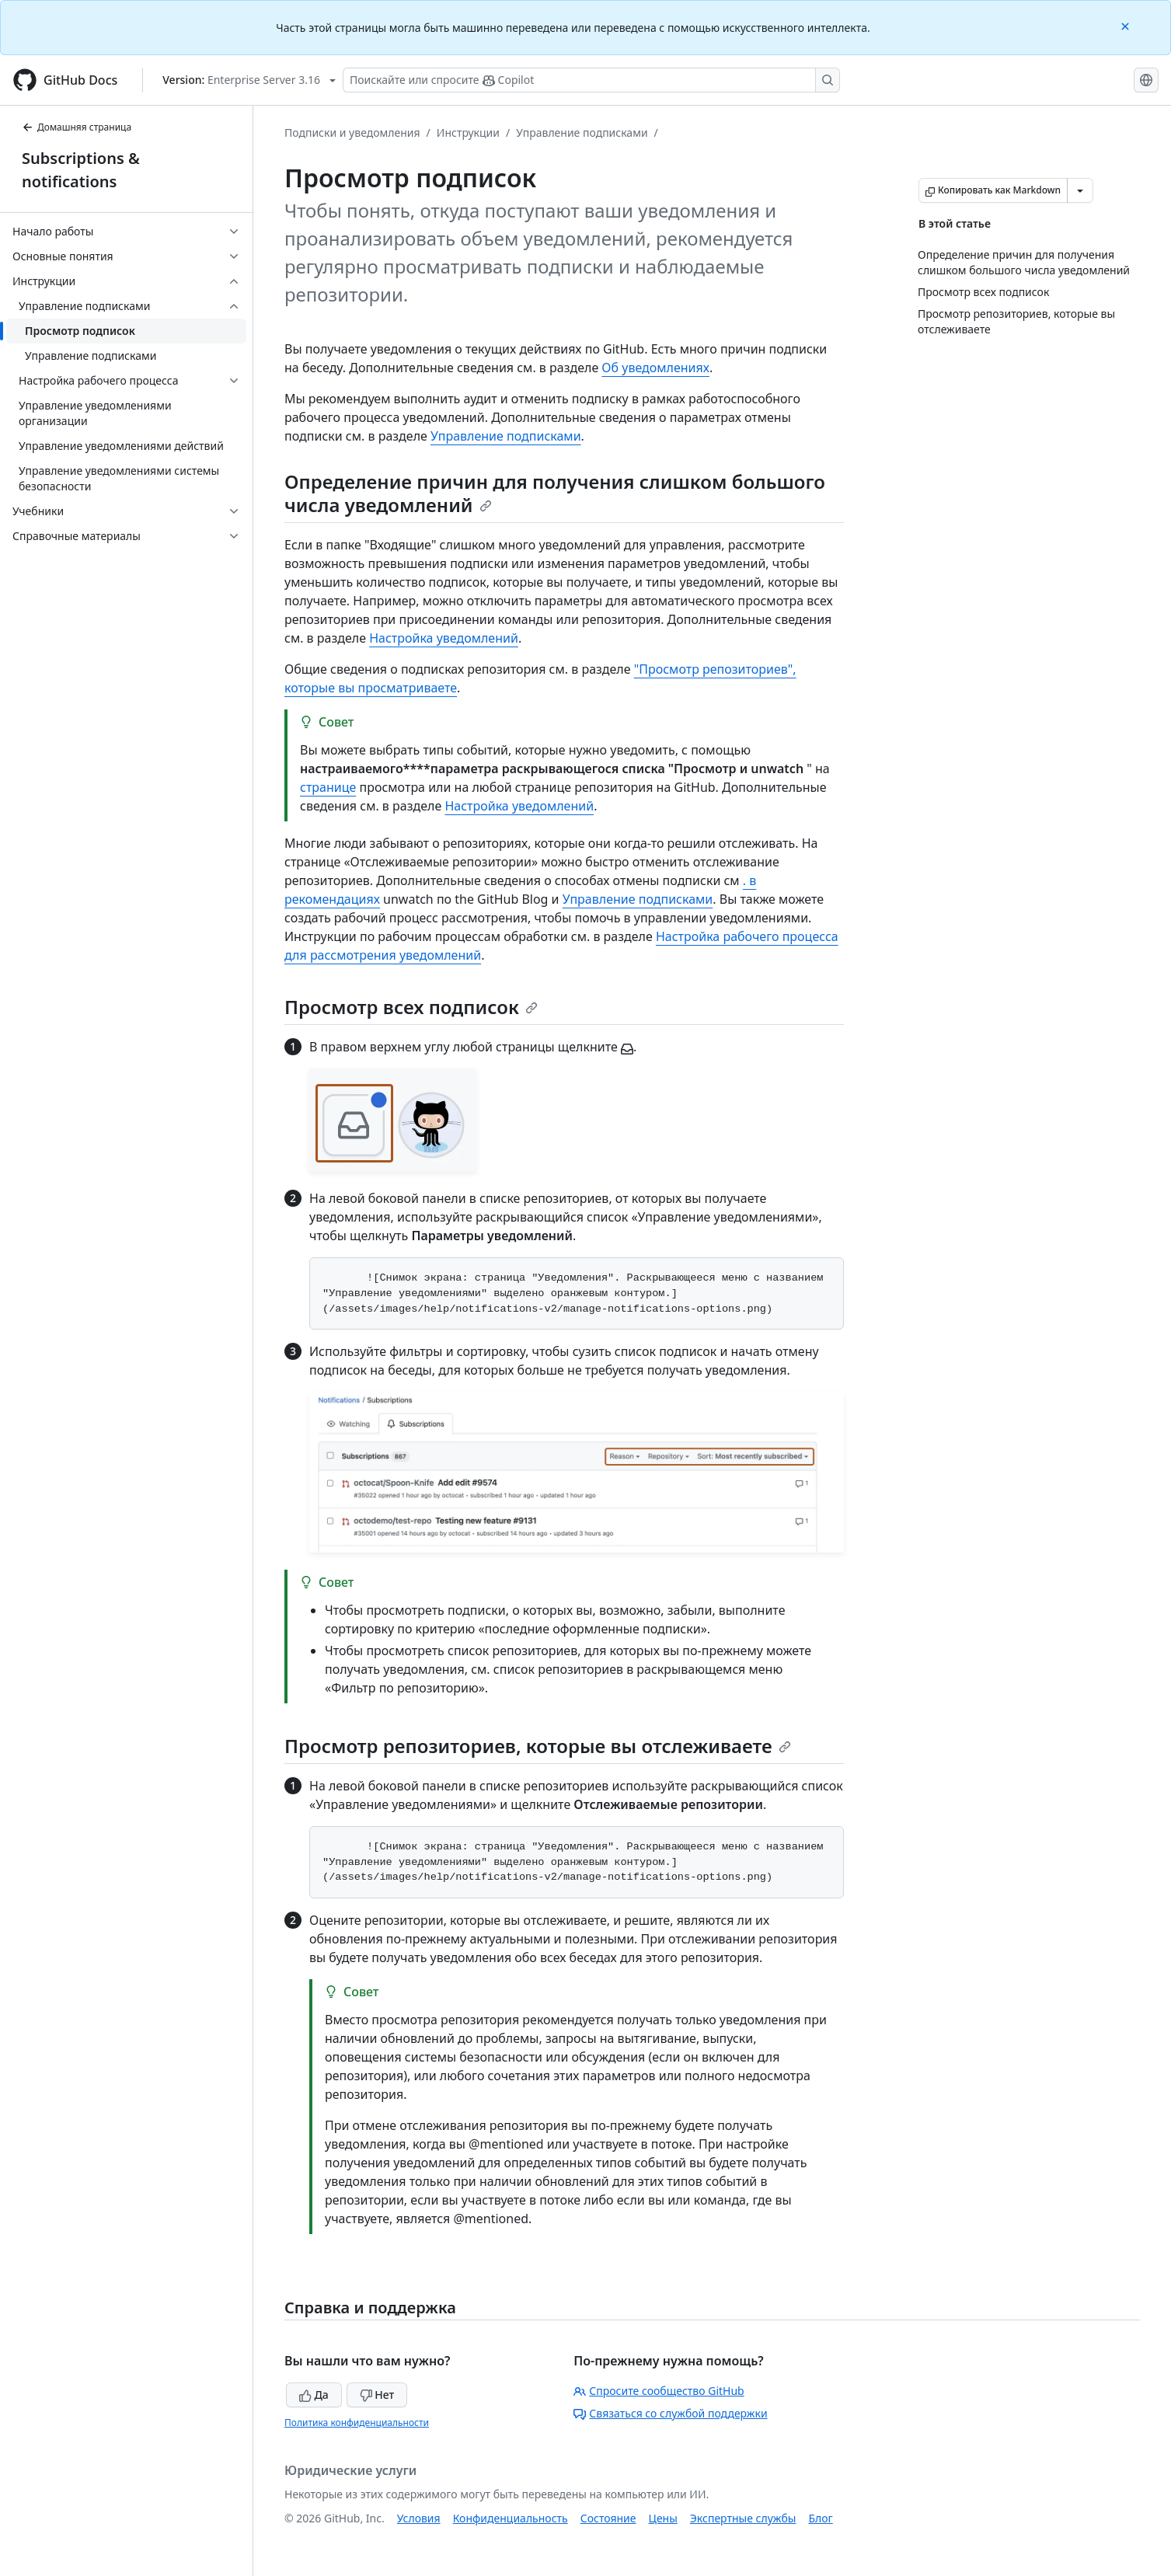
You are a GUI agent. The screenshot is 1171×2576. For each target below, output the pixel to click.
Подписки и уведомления (352, 132)
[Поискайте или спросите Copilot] (591, 80)
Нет (377, 2394)
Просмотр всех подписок (411, 1007)
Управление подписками (581, 132)
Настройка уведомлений (443, 638)
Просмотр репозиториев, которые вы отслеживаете (537, 1746)
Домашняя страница (76, 127)
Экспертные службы (743, 2518)
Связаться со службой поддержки (670, 2413)
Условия (419, 2518)
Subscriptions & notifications (81, 170)
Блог (820, 2518)
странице (328, 787)
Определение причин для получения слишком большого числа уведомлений (554, 493)
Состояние (608, 2518)
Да (314, 2394)
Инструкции (468, 132)
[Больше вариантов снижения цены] (1080, 190)
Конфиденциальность (510, 2518)
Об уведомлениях (655, 367)
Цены (663, 2518)
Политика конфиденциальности (356, 2422)
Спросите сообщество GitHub (658, 2390)
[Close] (1126, 25)
